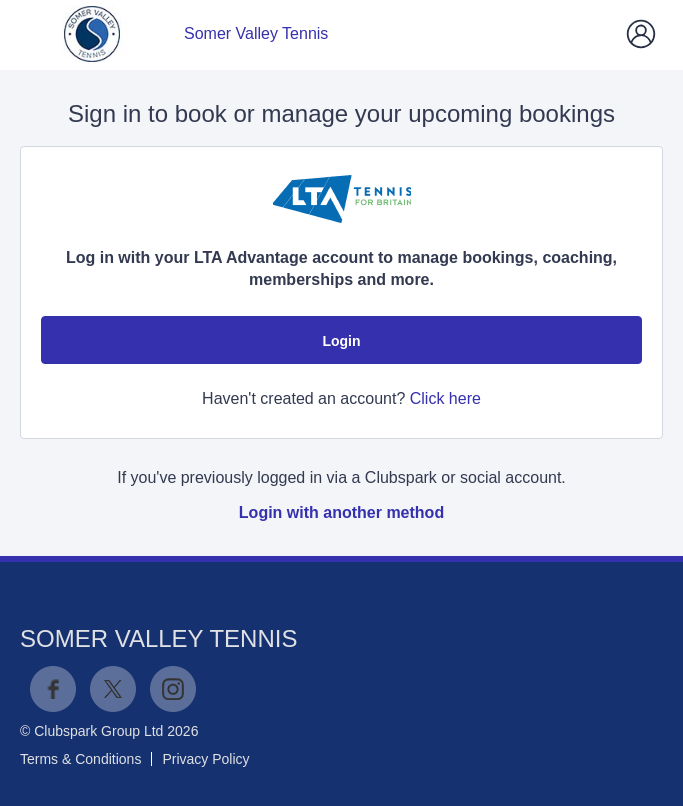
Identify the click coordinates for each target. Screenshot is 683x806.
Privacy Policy (205, 759)
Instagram (173, 689)
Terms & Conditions (80, 759)
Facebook (53, 689)
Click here (445, 398)
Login (341, 341)
